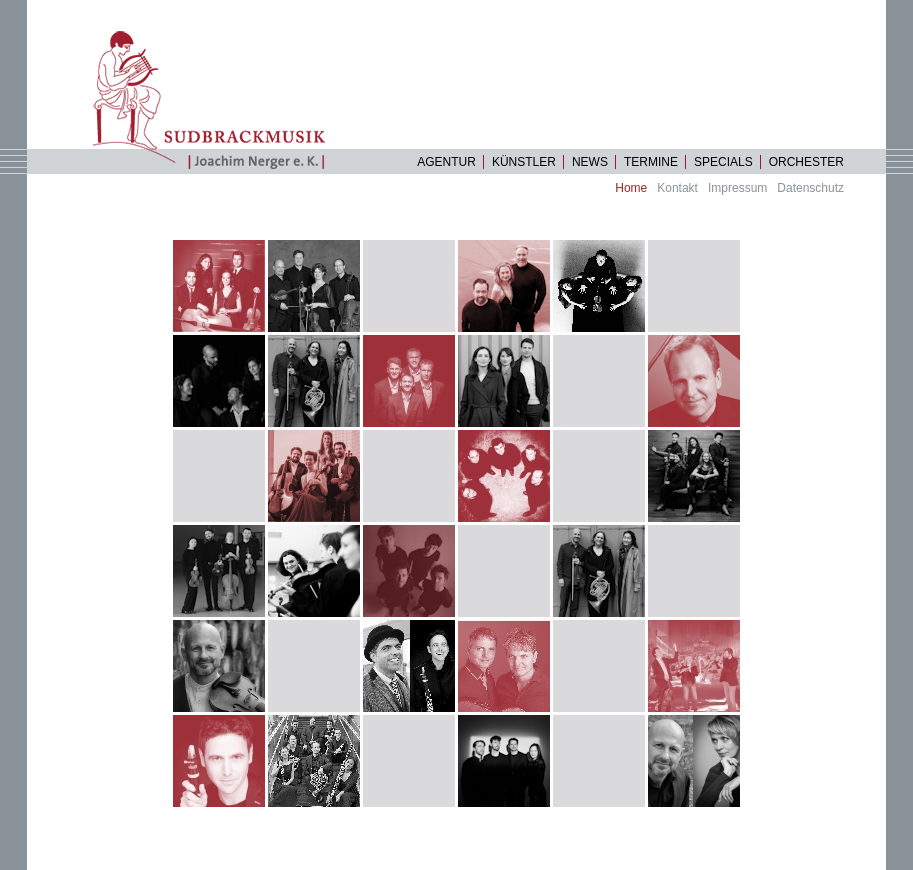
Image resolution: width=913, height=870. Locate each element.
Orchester (806, 162)
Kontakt (677, 188)
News (590, 162)
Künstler (524, 162)
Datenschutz (810, 188)
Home (631, 188)
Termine (651, 162)
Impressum (737, 188)
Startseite (217, 99)
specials (723, 162)
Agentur (446, 162)
